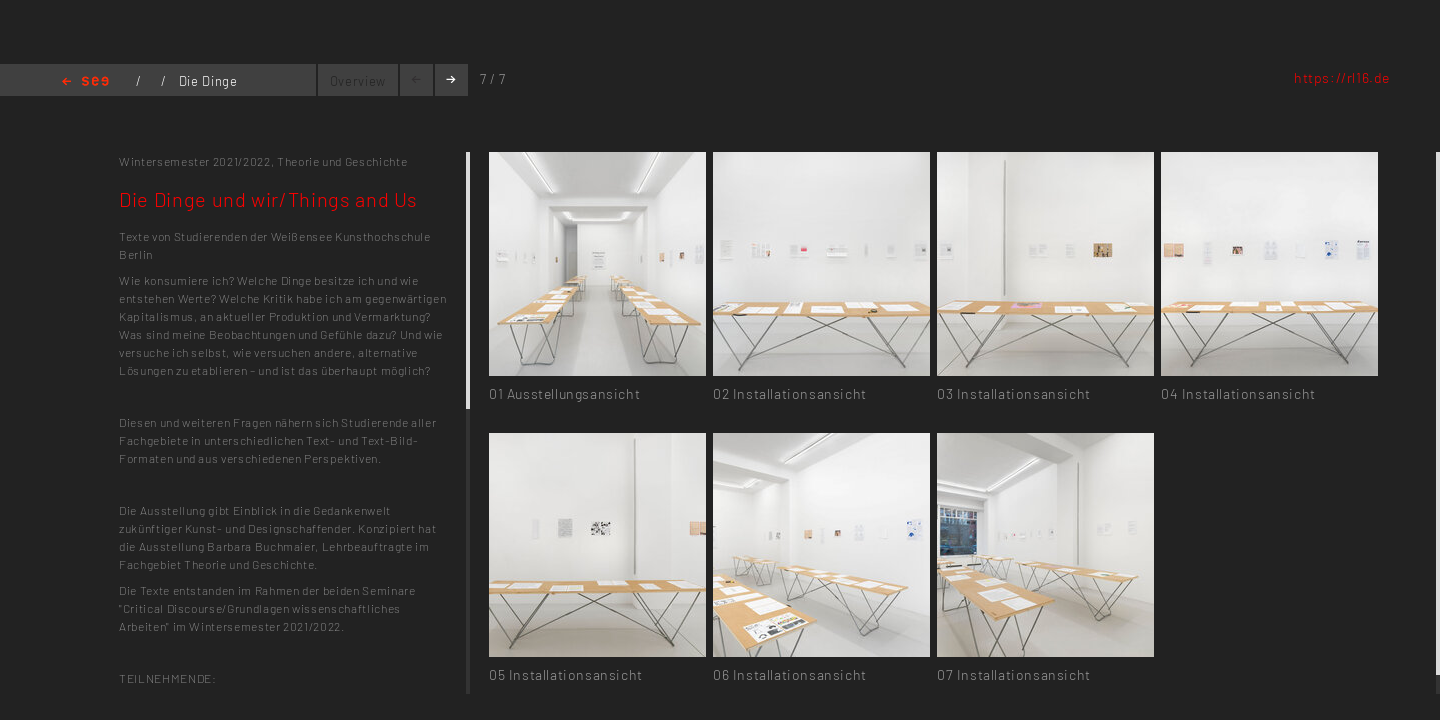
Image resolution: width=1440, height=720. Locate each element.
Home (85, 82)
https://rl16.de (1342, 77)
